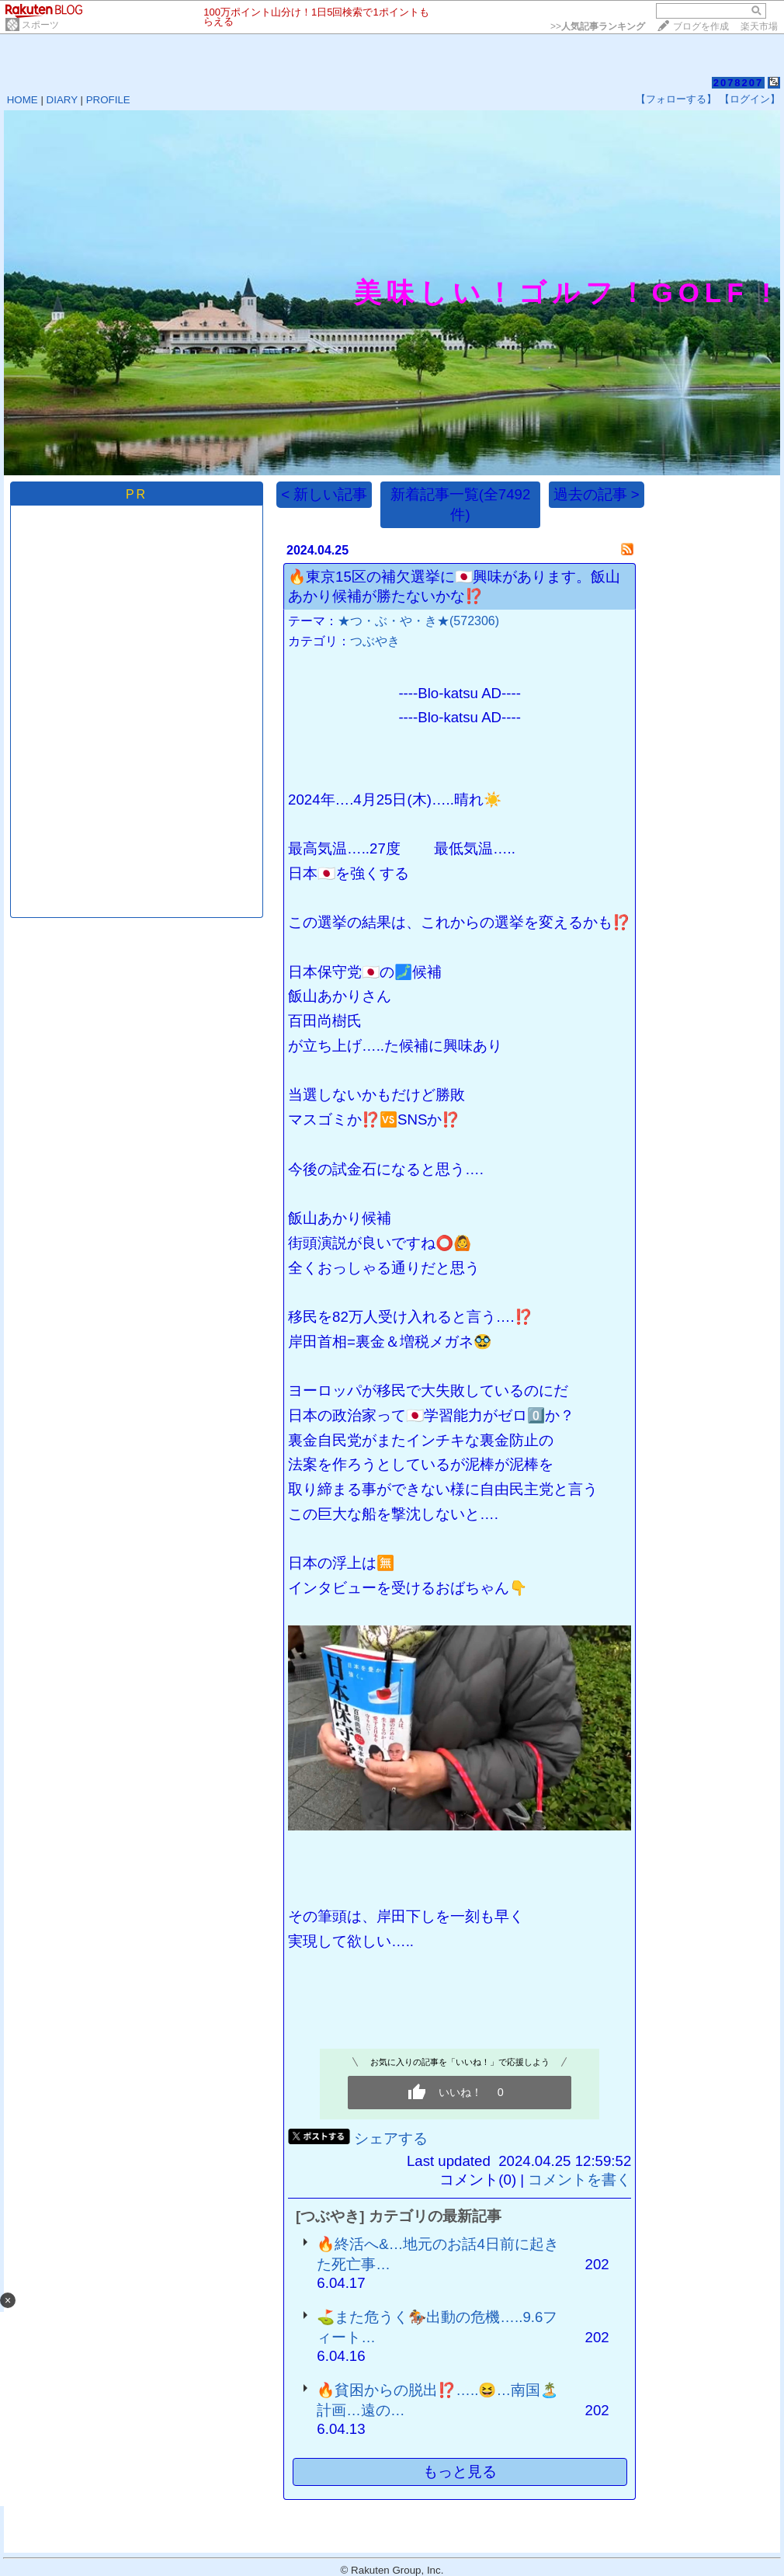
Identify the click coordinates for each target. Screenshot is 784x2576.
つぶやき (375, 641)
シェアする (391, 2138)
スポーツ (40, 24)
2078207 (738, 83)
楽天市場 (759, 26)
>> (597, 26)
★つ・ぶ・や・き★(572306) (418, 620)
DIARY (62, 100)
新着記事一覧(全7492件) (460, 504)
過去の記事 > (596, 494)
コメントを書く (579, 2179)
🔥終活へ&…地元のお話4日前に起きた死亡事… (437, 2254)
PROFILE (108, 100)
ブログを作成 (701, 26)
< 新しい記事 (324, 494)
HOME (22, 100)
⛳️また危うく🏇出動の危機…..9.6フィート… (437, 2327)
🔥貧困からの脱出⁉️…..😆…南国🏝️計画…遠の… (437, 2400)
